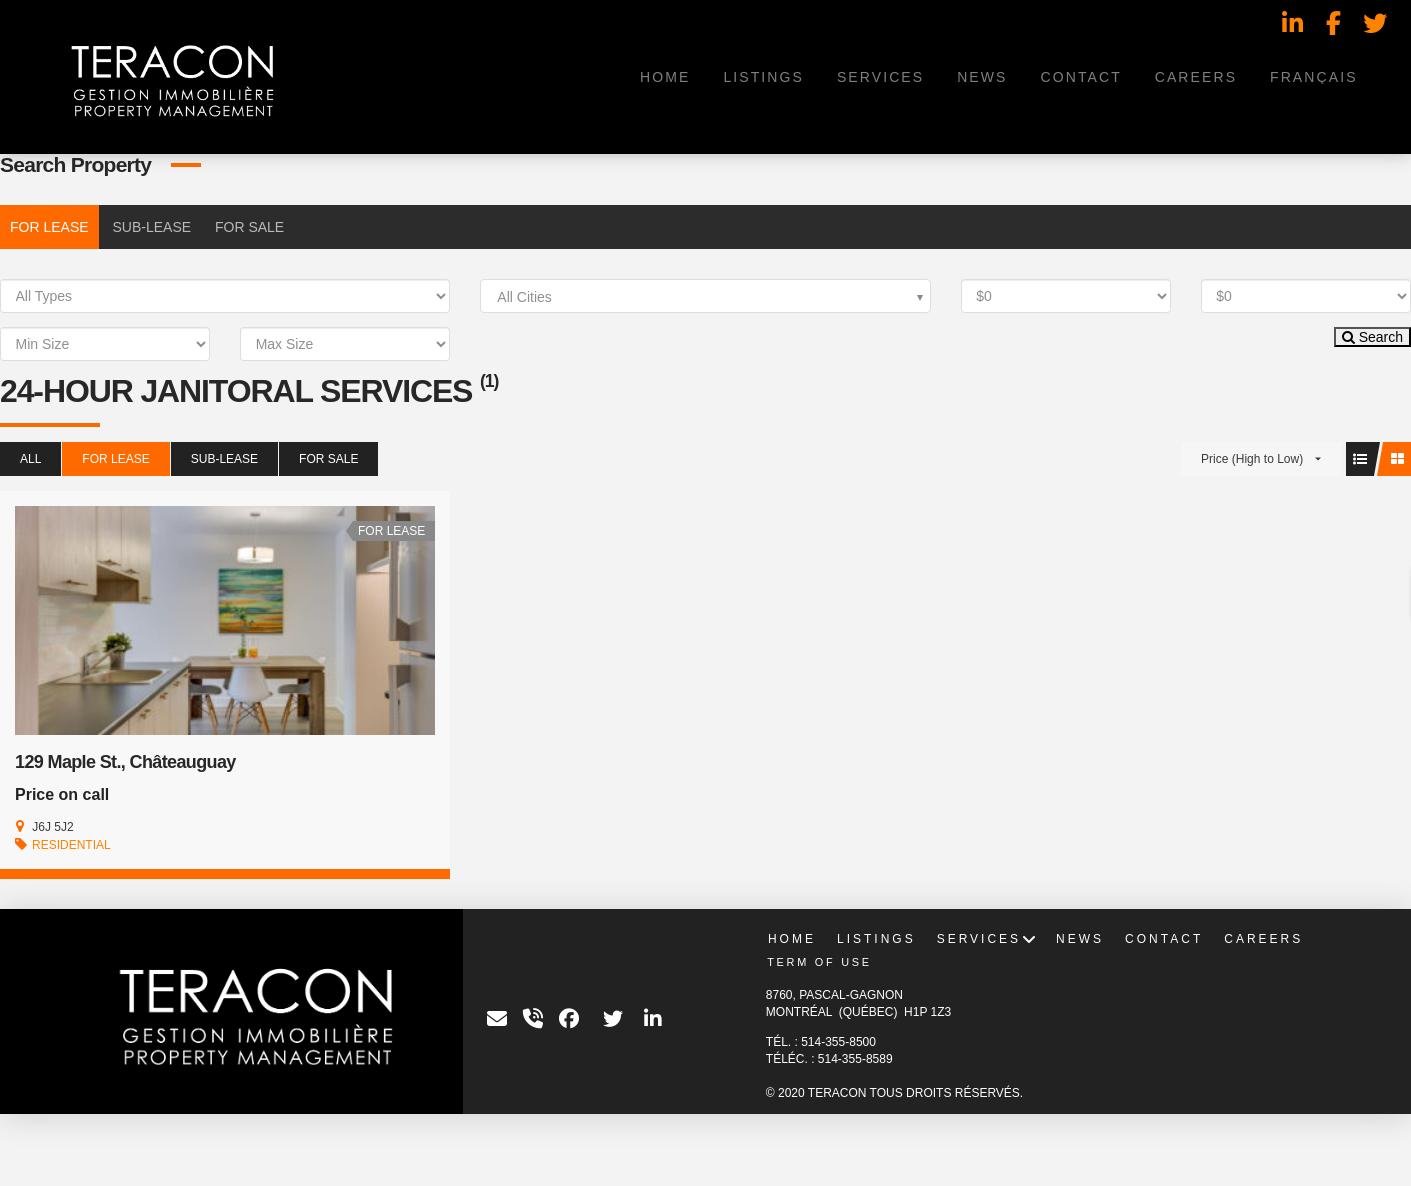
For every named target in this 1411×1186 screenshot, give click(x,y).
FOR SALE (249, 227)
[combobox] (705, 296)
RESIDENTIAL (71, 845)
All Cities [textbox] (524, 297)
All (30, 459)
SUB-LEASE (151, 227)
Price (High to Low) (1252, 459)
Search (1372, 337)
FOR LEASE (49, 227)
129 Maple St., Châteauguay (125, 762)
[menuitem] (1313, 77)
